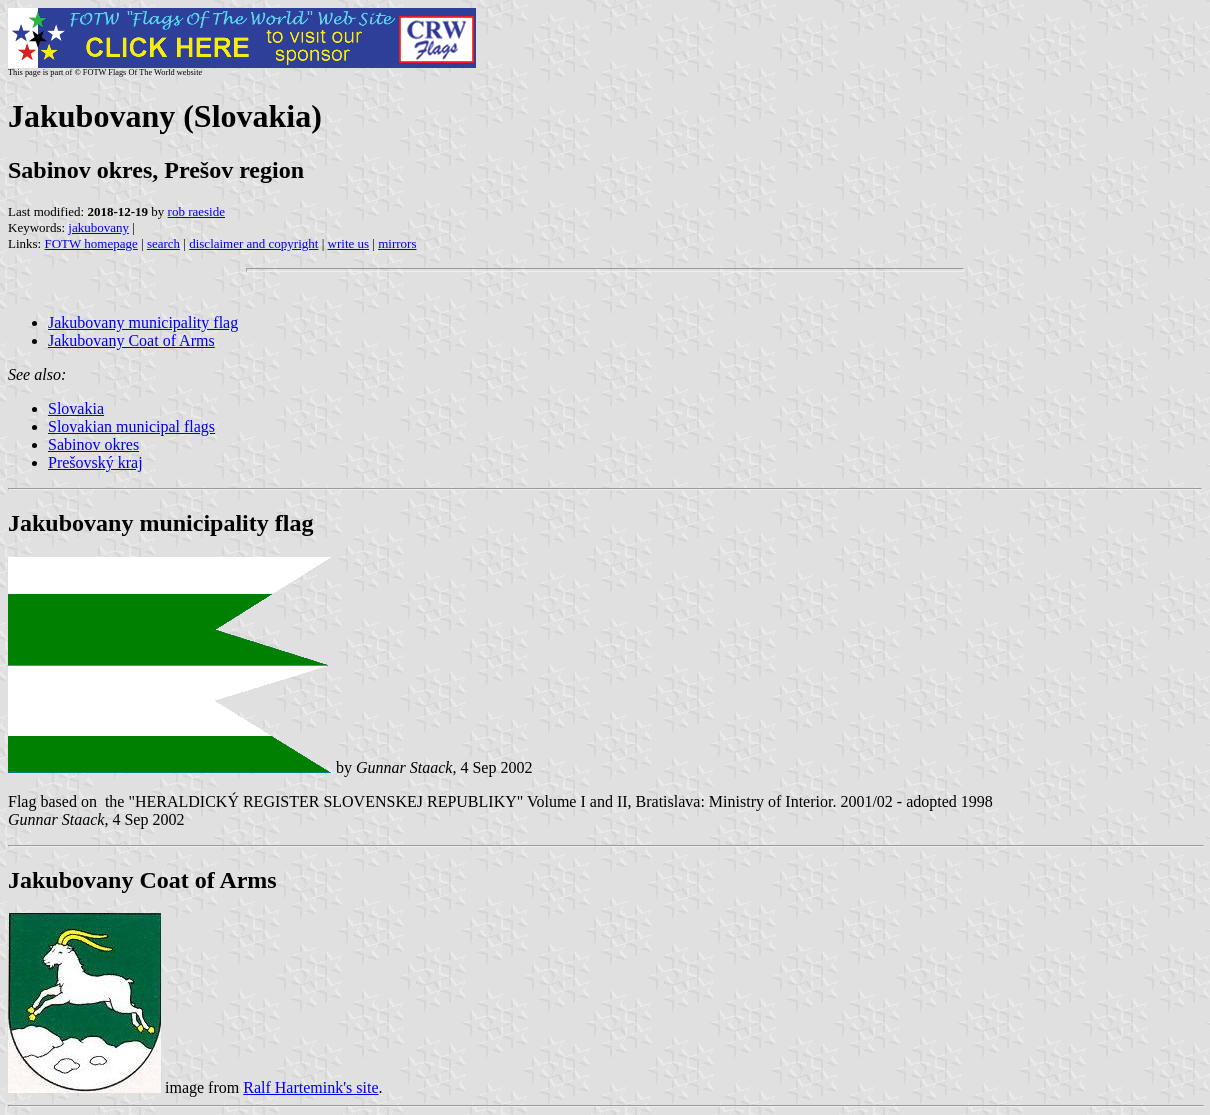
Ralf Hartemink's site (310, 1087)
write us (349, 243)
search (163, 243)
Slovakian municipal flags (131, 426)
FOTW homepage (90, 243)
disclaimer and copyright (253, 243)
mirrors (397, 243)
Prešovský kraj (95, 462)
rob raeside (196, 211)
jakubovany (98, 227)
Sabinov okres (93, 444)
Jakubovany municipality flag (143, 322)
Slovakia (76, 408)
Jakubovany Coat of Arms (131, 340)
